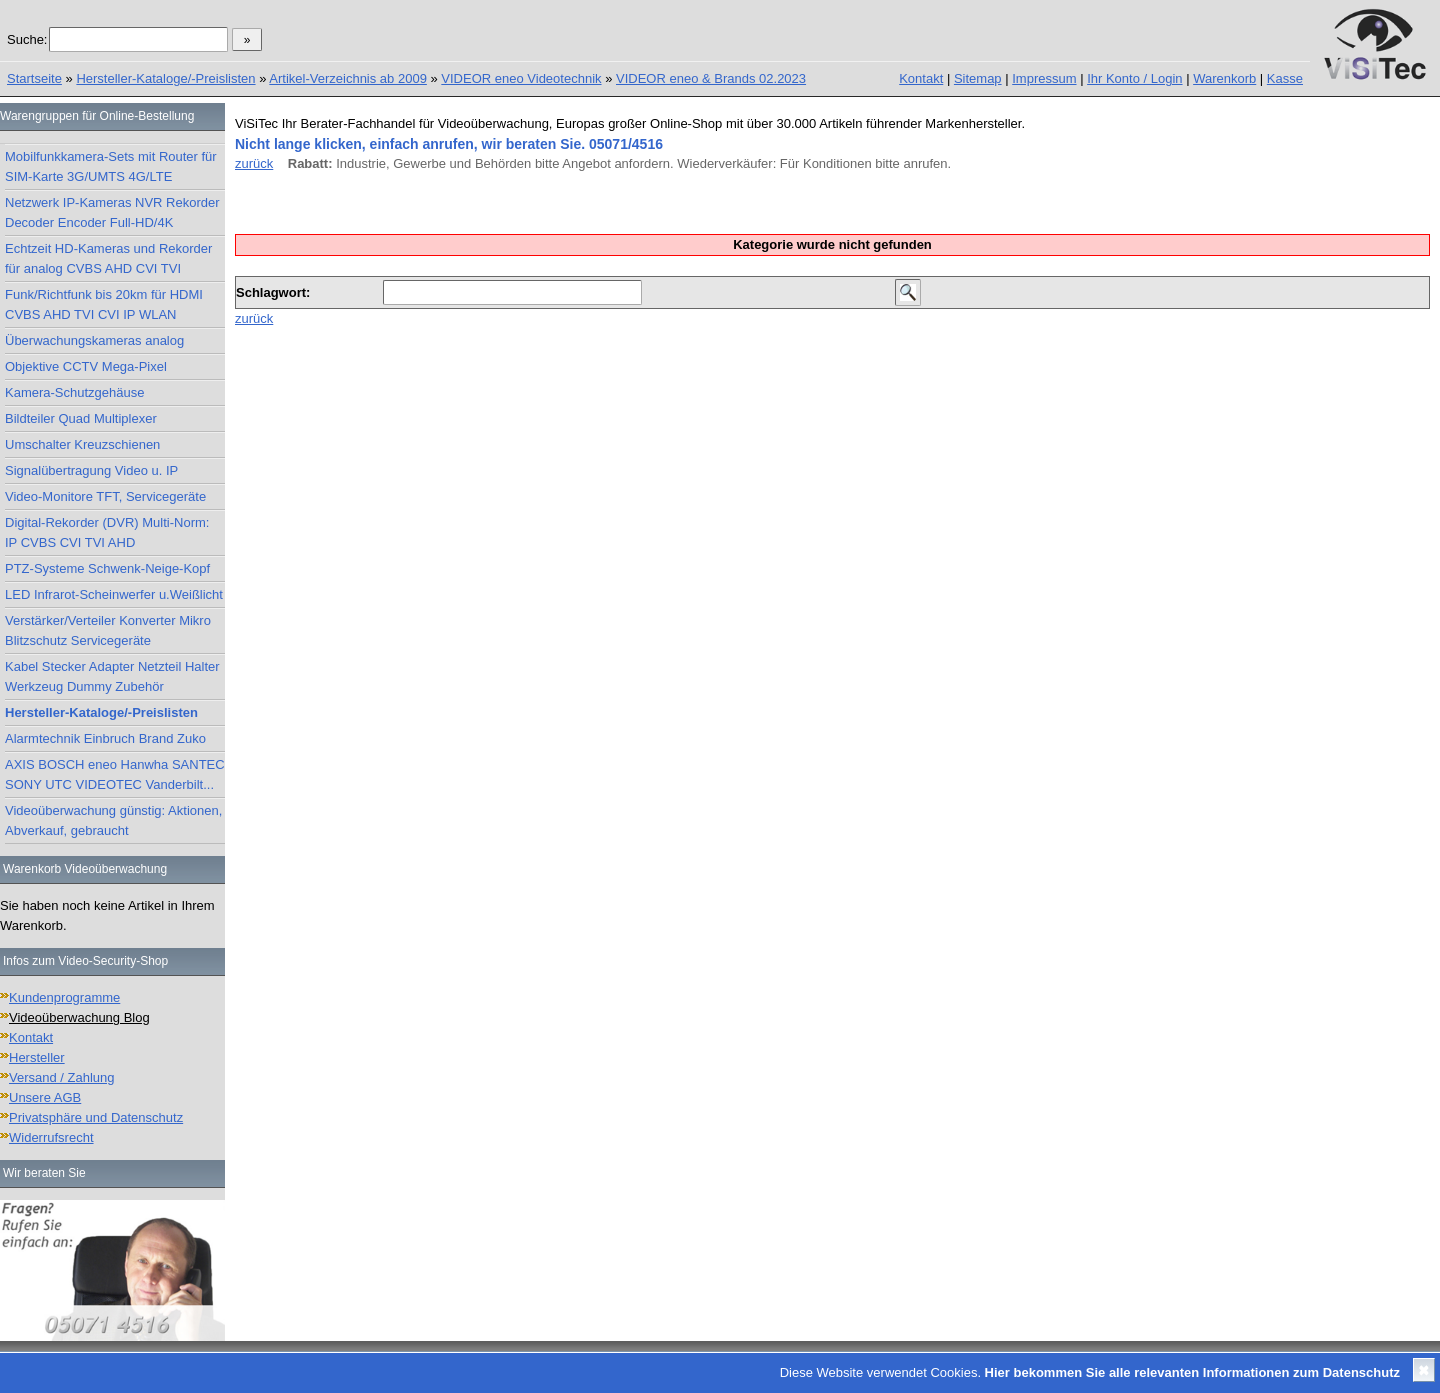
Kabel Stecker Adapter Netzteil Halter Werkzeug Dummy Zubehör (112, 676)
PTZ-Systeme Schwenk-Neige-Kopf (107, 568)
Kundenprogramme (64, 997)
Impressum (1044, 78)
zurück (254, 163)
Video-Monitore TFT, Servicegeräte (105, 496)
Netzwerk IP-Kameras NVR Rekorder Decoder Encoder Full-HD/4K (112, 212)
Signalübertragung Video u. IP (91, 470)
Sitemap (978, 78)
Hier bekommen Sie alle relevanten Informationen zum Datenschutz (1192, 1372)
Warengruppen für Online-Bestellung (97, 116)
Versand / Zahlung (62, 1077)
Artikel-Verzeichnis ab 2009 (348, 78)
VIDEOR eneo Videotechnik (521, 78)
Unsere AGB (45, 1097)
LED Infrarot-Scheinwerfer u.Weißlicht (114, 594)
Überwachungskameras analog (94, 340)
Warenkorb (1224, 78)
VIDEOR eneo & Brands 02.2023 (711, 78)
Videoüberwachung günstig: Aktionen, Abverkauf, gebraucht (113, 820)
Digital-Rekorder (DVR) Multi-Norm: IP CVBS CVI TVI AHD (107, 532)
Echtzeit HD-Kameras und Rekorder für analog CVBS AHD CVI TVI (108, 258)
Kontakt (921, 78)
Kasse (1285, 78)
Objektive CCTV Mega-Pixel (86, 366)
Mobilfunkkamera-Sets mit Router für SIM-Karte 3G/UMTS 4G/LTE (111, 166)
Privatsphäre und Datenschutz (96, 1117)
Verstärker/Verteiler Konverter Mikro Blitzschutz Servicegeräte (108, 630)
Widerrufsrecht (51, 1137)
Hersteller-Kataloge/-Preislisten (165, 78)
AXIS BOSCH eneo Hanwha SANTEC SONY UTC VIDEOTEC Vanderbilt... (115, 774)
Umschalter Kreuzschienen (82, 444)
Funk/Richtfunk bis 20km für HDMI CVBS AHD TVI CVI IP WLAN (104, 304)
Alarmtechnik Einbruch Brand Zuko (105, 738)
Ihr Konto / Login (1134, 78)
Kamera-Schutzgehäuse (74, 392)
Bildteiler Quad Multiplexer (81, 418)
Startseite (34, 78)
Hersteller (37, 1057)
